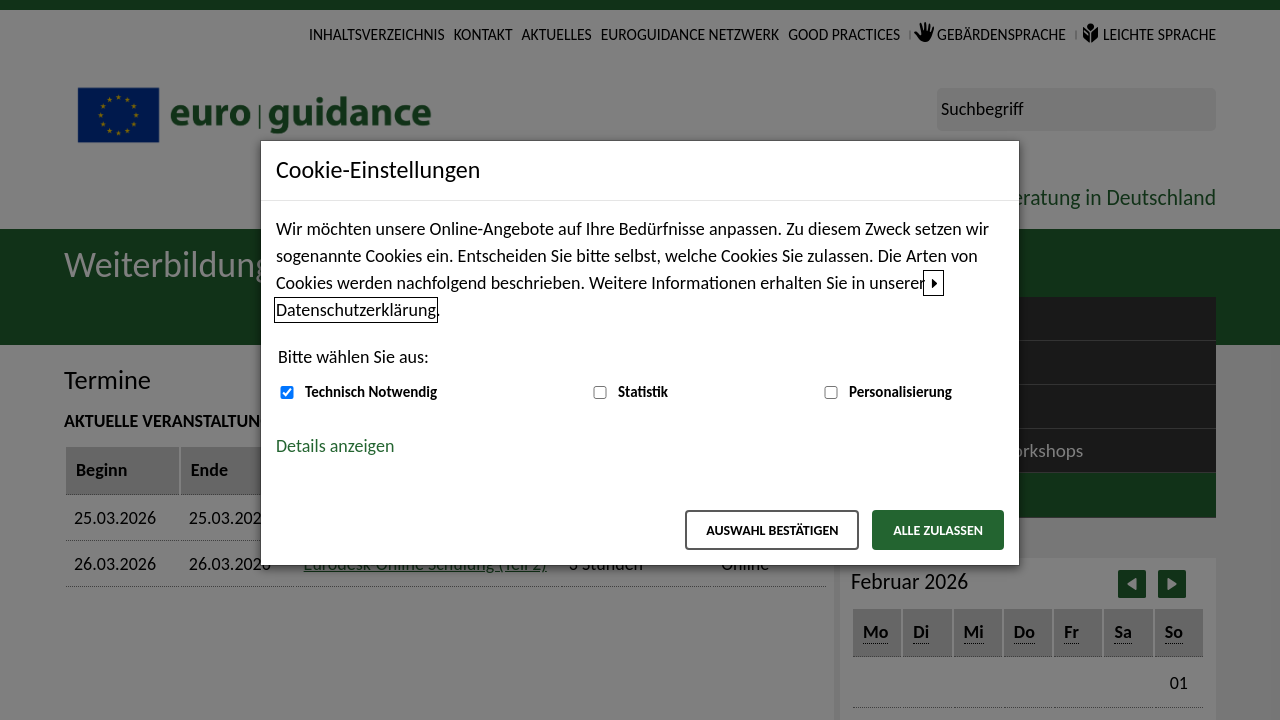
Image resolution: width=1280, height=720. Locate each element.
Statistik (643, 392)
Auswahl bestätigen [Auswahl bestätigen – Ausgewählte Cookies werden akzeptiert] (772, 530)
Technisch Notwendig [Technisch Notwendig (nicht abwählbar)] (371, 392)
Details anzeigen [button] (335, 446)
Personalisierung (900, 392)
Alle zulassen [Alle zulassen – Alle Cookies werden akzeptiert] (938, 530)
